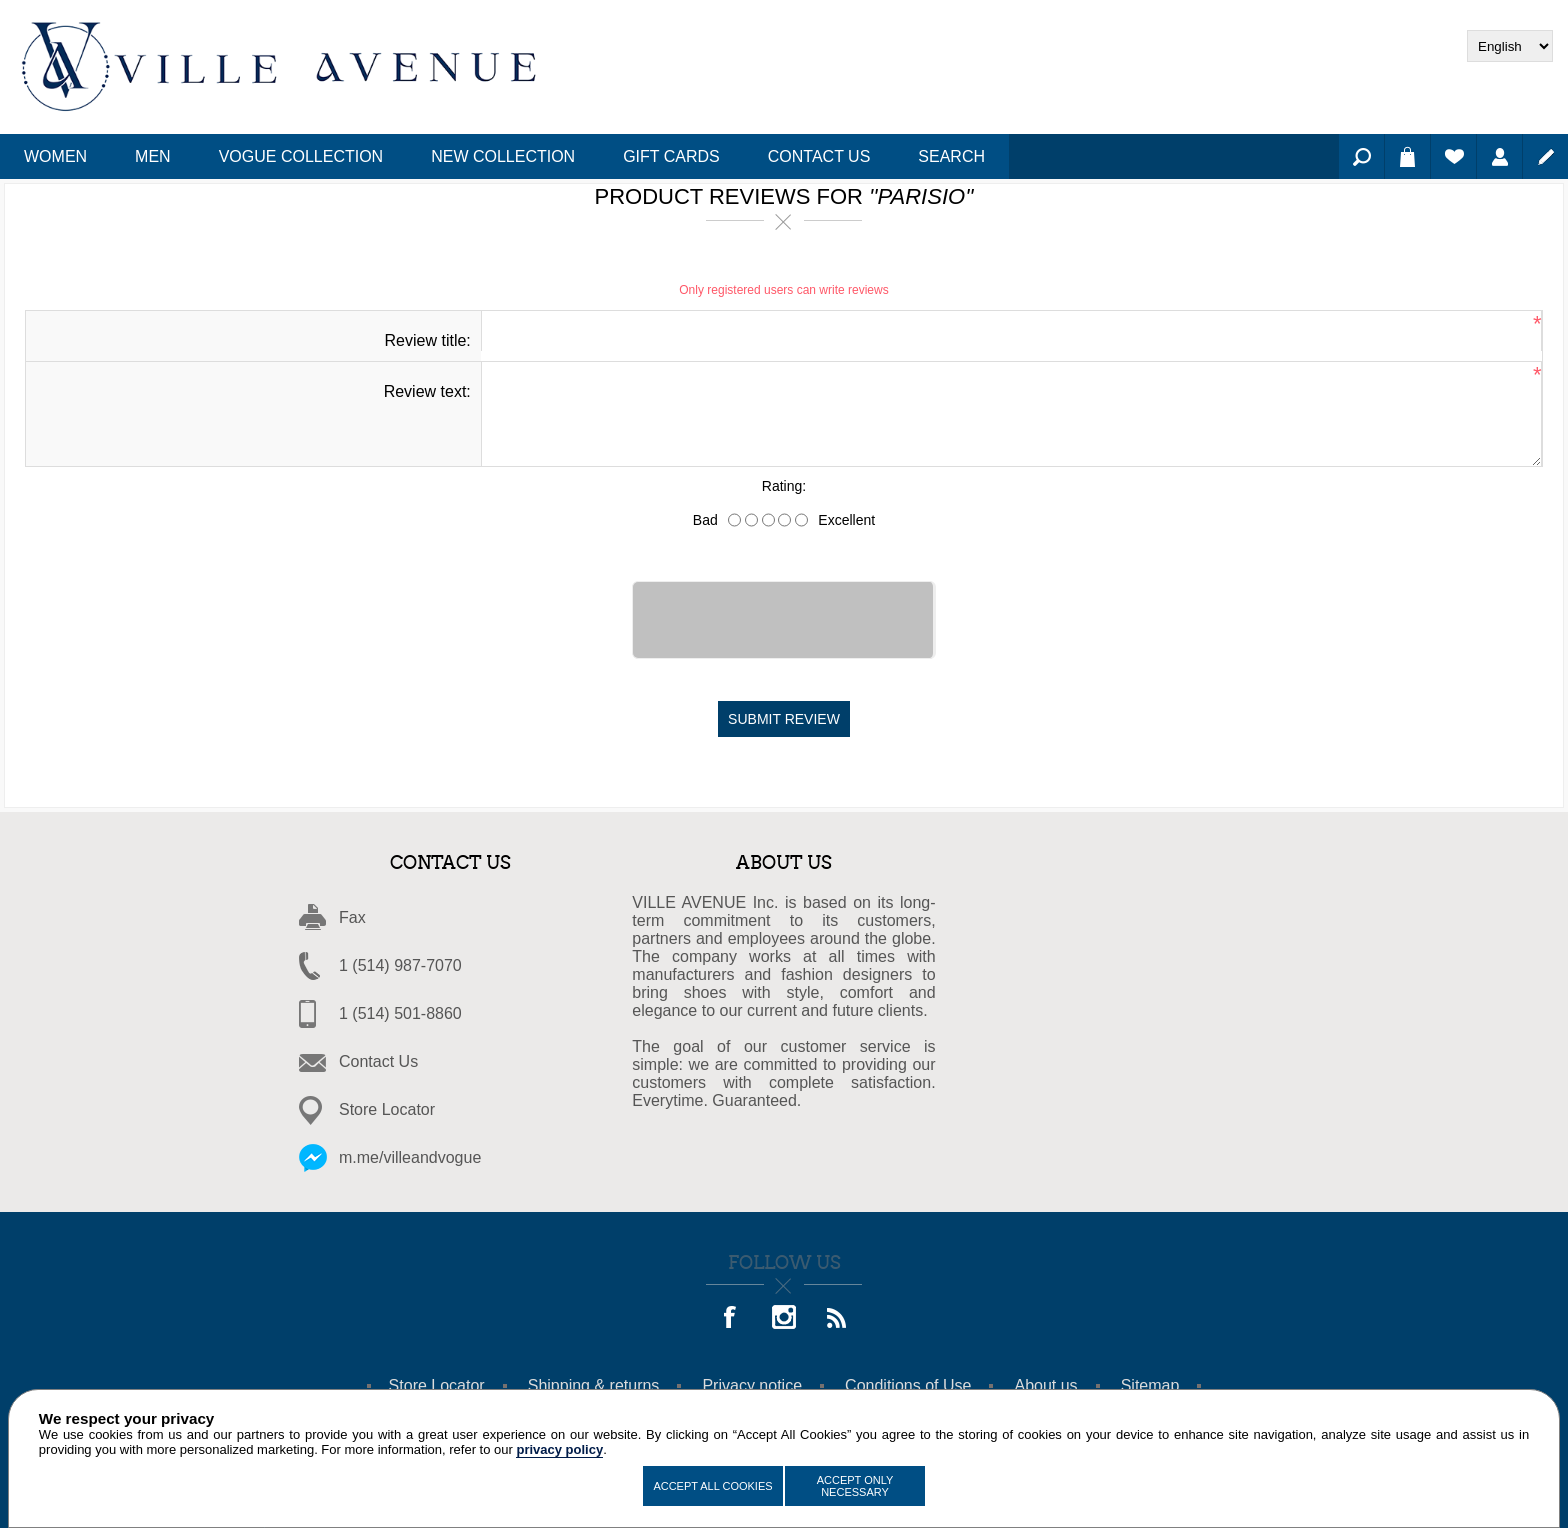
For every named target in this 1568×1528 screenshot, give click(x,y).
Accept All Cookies (712, 1486)
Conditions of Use (908, 1385)
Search (1361, 156)
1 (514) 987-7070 (400, 965)
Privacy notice (752, 1385)
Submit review (784, 719)
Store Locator (387, 1109)
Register (1545, 156)
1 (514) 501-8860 (400, 1013)
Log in (1499, 156)
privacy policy (559, 1449)
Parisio (922, 196)
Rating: (784, 487)
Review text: (427, 391)
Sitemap (1150, 1385)
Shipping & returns (594, 1385)
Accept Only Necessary (855, 1486)
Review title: (428, 340)
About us (1045, 1385)
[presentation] (784, 620)
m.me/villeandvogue (410, 1157)
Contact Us (378, 1061)
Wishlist (1453, 156)
